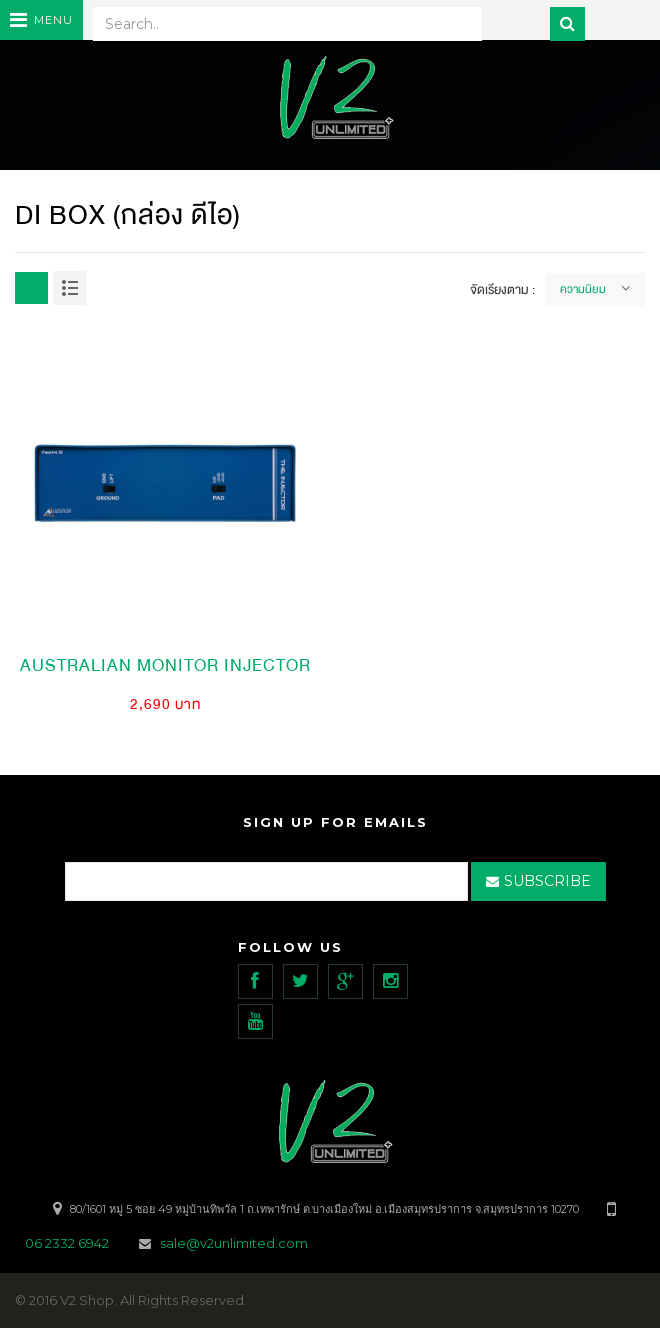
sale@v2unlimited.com (234, 1243)
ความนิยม (583, 289)
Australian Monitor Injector (165, 665)
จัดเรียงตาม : (502, 290)
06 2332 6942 (68, 1243)
